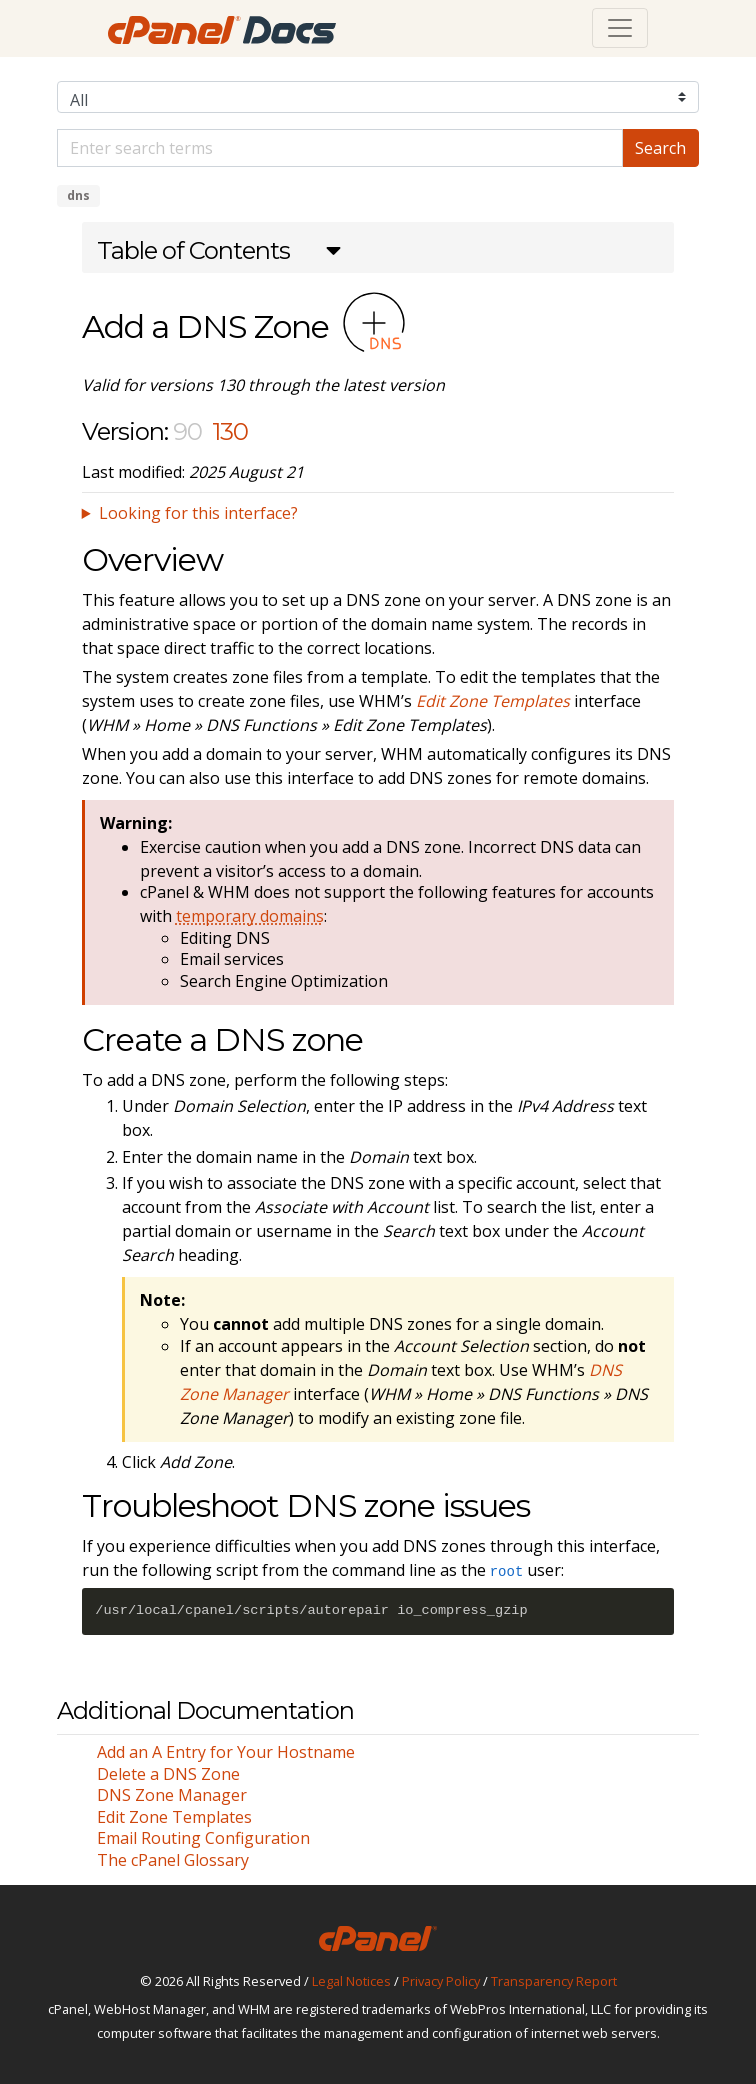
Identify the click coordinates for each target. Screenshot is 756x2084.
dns (78, 195)
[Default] (340, 148)
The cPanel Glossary (173, 1860)
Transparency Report (554, 1981)
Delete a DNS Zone (168, 1774)
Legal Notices (351, 1981)
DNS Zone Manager (172, 1795)
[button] (219, 253)
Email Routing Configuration (203, 1838)
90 (187, 431)
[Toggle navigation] (620, 28)
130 (230, 431)
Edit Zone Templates (174, 1817)
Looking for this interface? (198, 513)
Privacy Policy (441, 1981)
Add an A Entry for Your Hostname (226, 1752)
